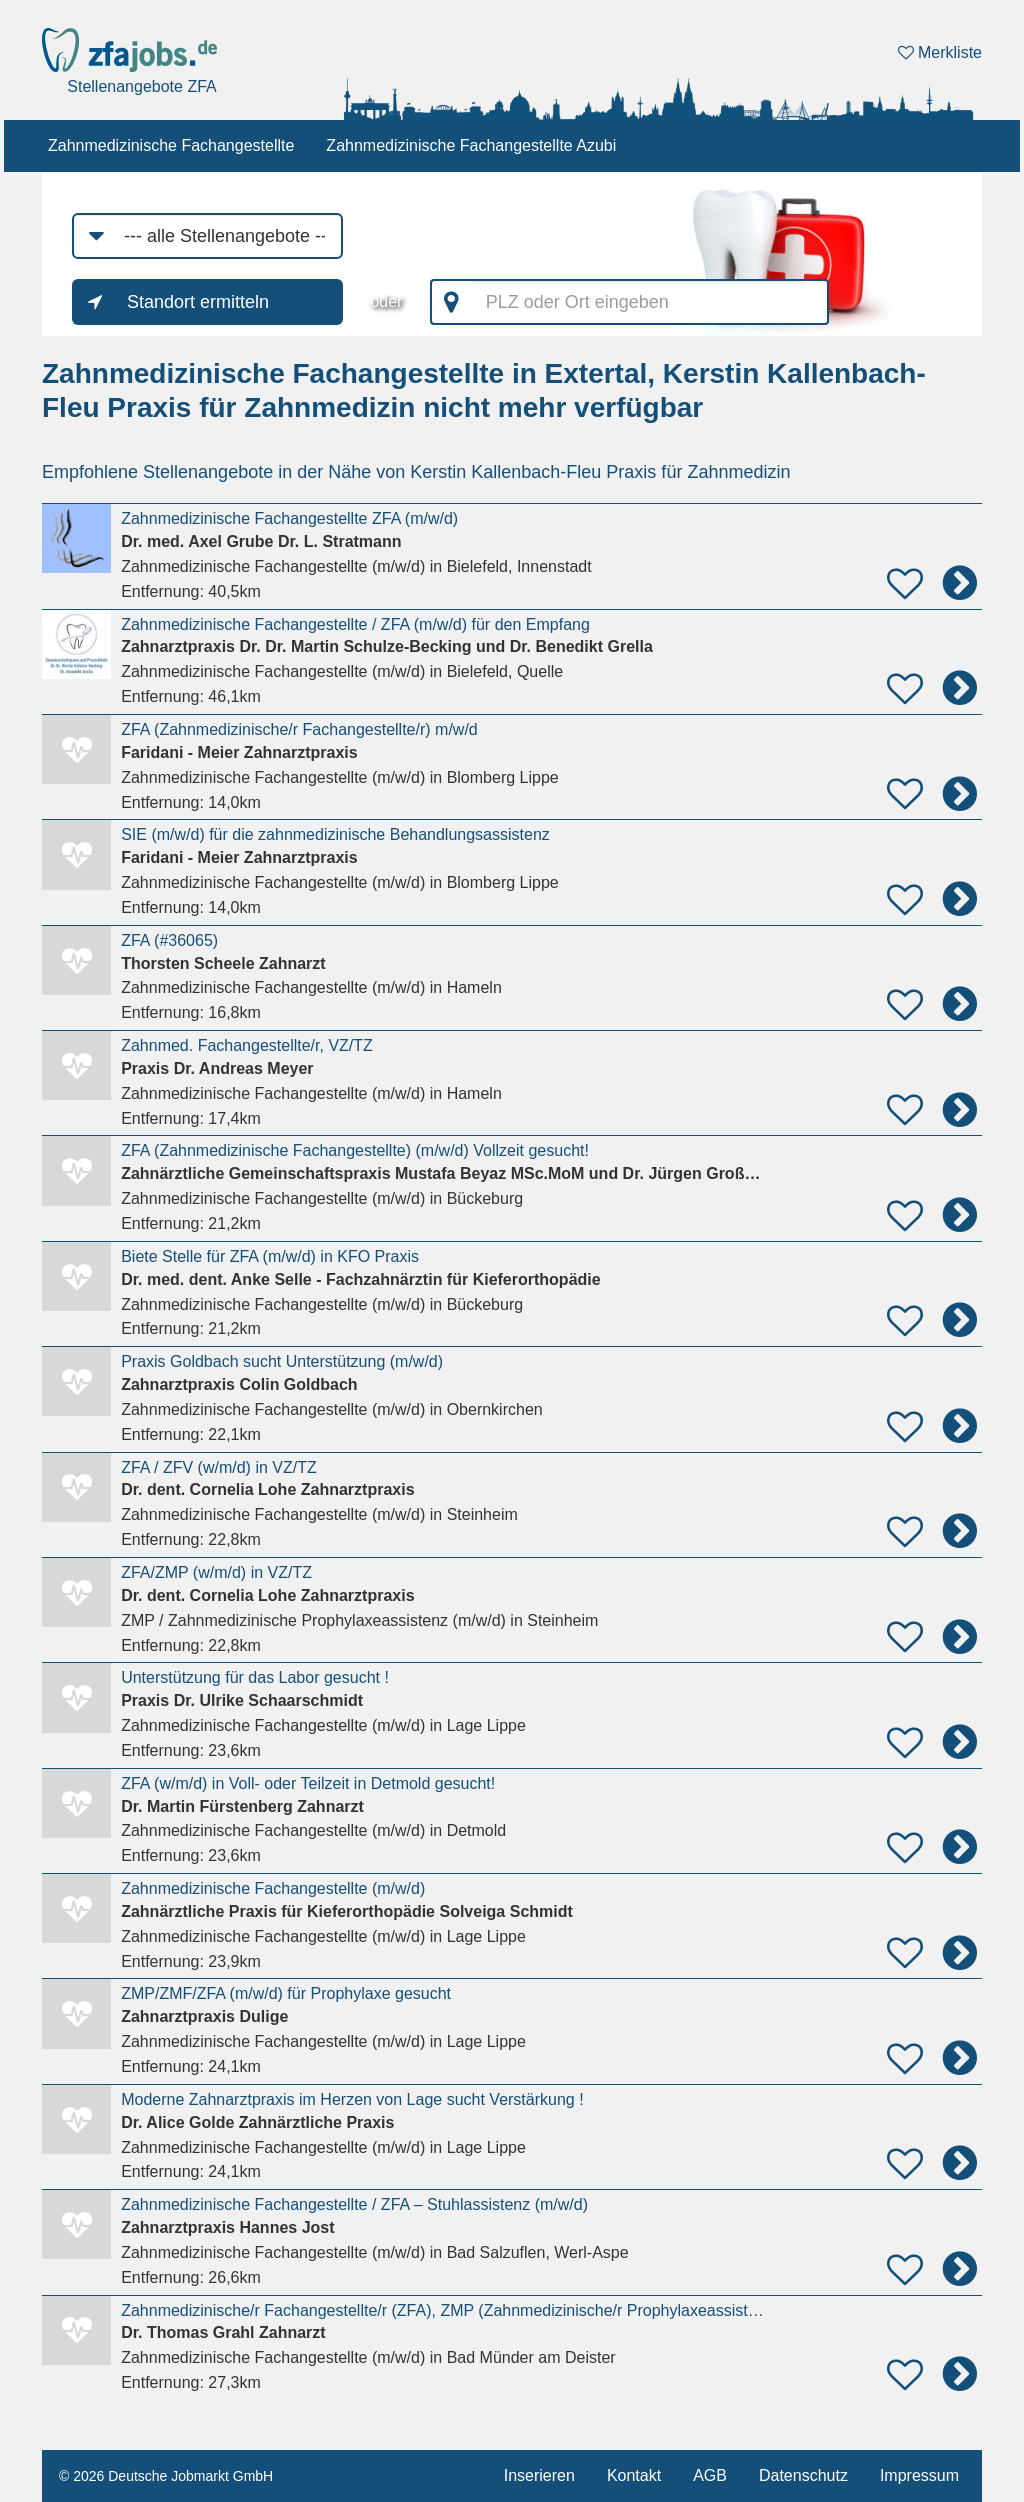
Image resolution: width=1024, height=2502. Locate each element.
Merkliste (940, 52)
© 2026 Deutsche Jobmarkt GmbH (166, 2476)
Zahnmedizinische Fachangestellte (171, 145)
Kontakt (634, 2475)
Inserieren (539, 2475)
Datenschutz (803, 2475)
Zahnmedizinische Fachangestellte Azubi (471, 145)
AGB (710, 2475)
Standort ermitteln (198, 302)
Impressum (919, 2475)
